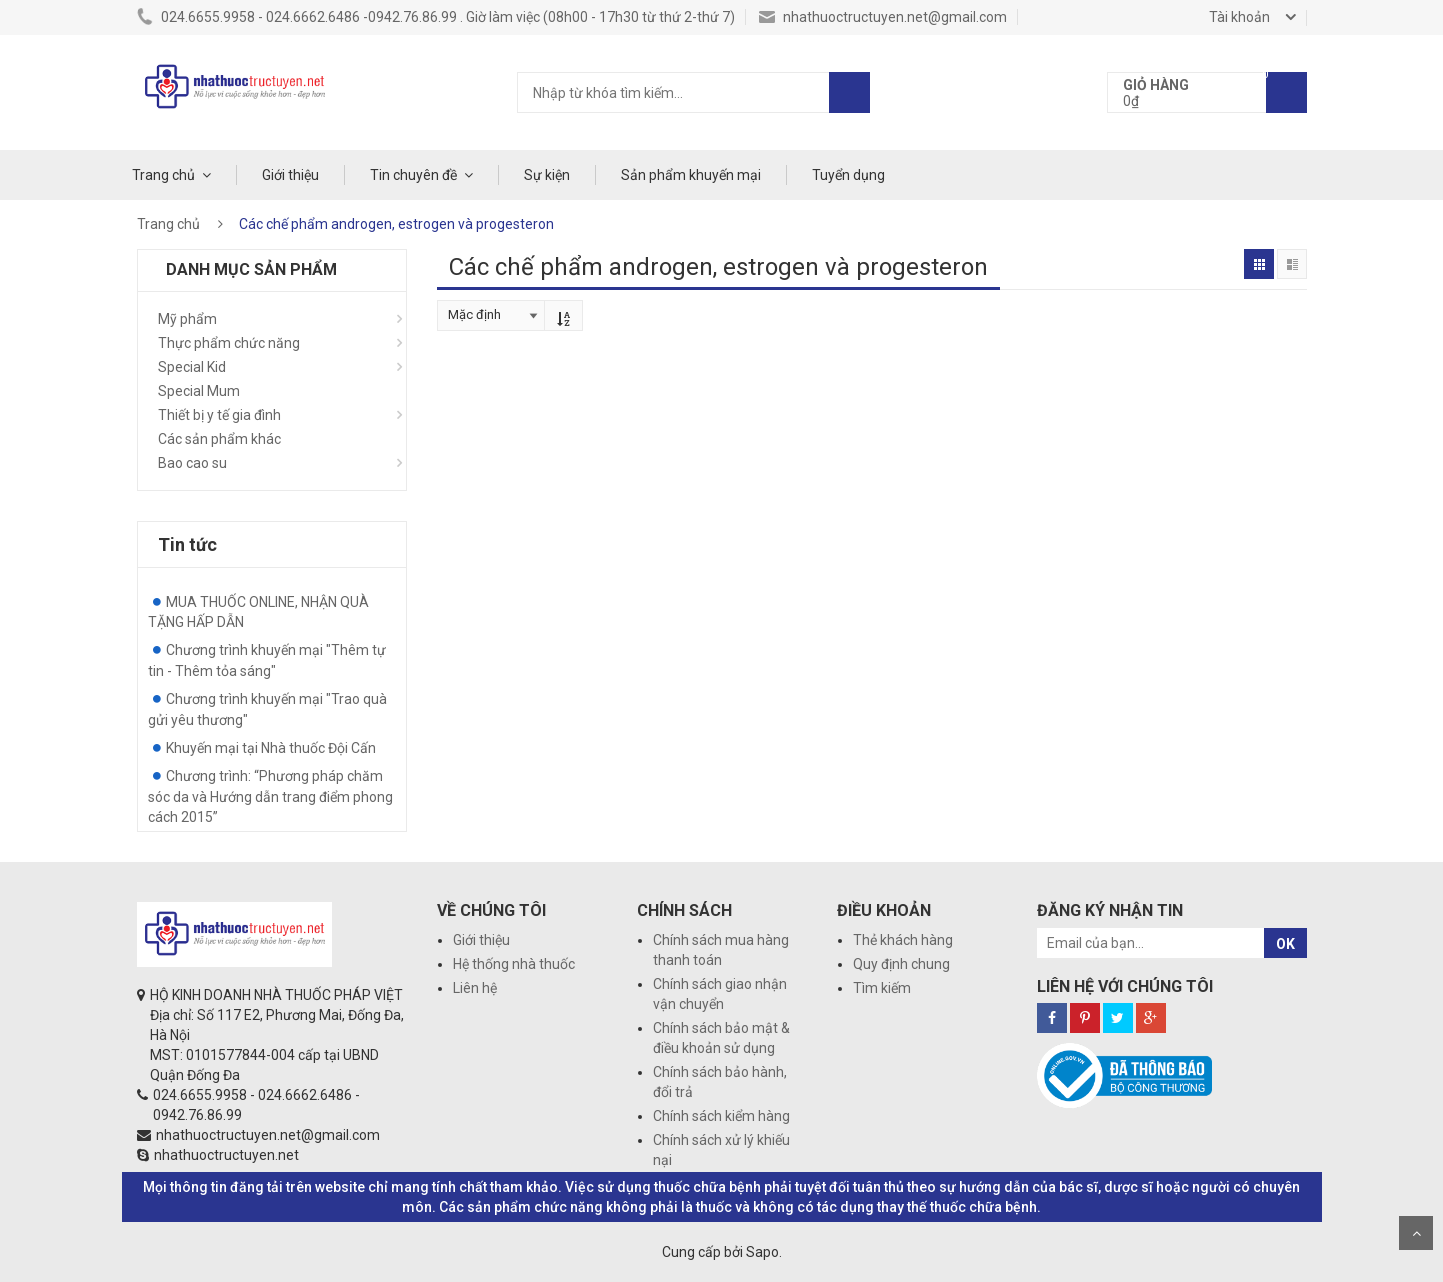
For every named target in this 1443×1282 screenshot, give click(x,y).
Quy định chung (901, 964)
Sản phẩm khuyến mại (691, 175)
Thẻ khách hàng (903, 940)
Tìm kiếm (882, 988)
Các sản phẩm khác (219, 439)
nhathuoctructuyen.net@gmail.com (883, 17)
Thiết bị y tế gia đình (219, 415)
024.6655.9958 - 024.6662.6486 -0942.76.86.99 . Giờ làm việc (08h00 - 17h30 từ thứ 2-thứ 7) (436, 17)
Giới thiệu (290, 175)
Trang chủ (163, 175)
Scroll (1416, 1233)
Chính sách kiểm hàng (721, 1116)
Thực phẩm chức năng (229, 343)
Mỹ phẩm (187, 319)
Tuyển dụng (848, 175)
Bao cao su (192, 463)
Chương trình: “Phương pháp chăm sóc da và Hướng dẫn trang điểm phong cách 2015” (270, 796)
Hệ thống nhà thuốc (514, 964)
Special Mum (199, 391)
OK (1285, 944)
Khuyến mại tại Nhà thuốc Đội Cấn (271, 748)
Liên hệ (475, 988)
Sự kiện (547, 175)
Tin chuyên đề (413, 175)
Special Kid (192, 367)
